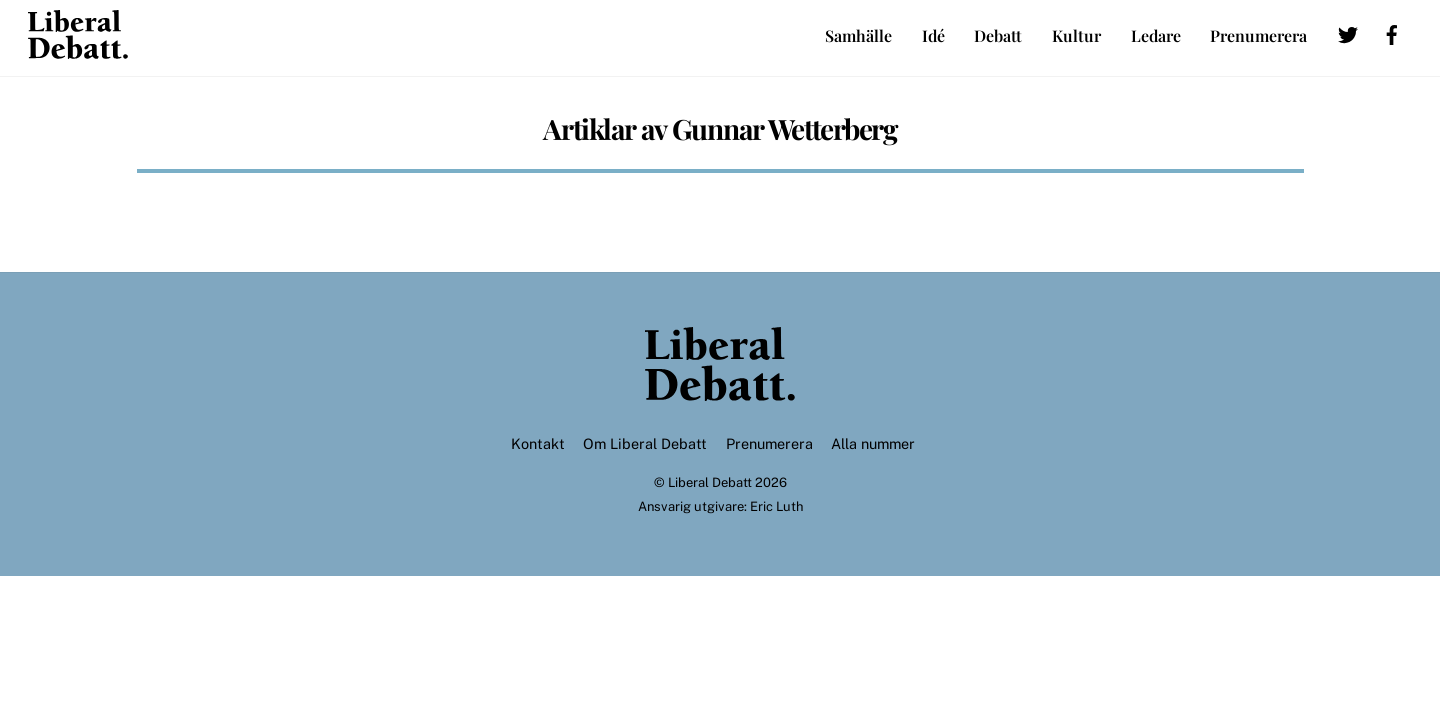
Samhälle (858, 35)
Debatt (998, 35)
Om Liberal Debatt (645, 443)
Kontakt (538, 443)
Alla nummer (873, 443)
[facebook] (1392, 31)
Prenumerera (1258, 35)
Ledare (1156, 35)
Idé (933, 35)
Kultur (1076, 35)
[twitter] (1348, 31)
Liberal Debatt (710, 482)
